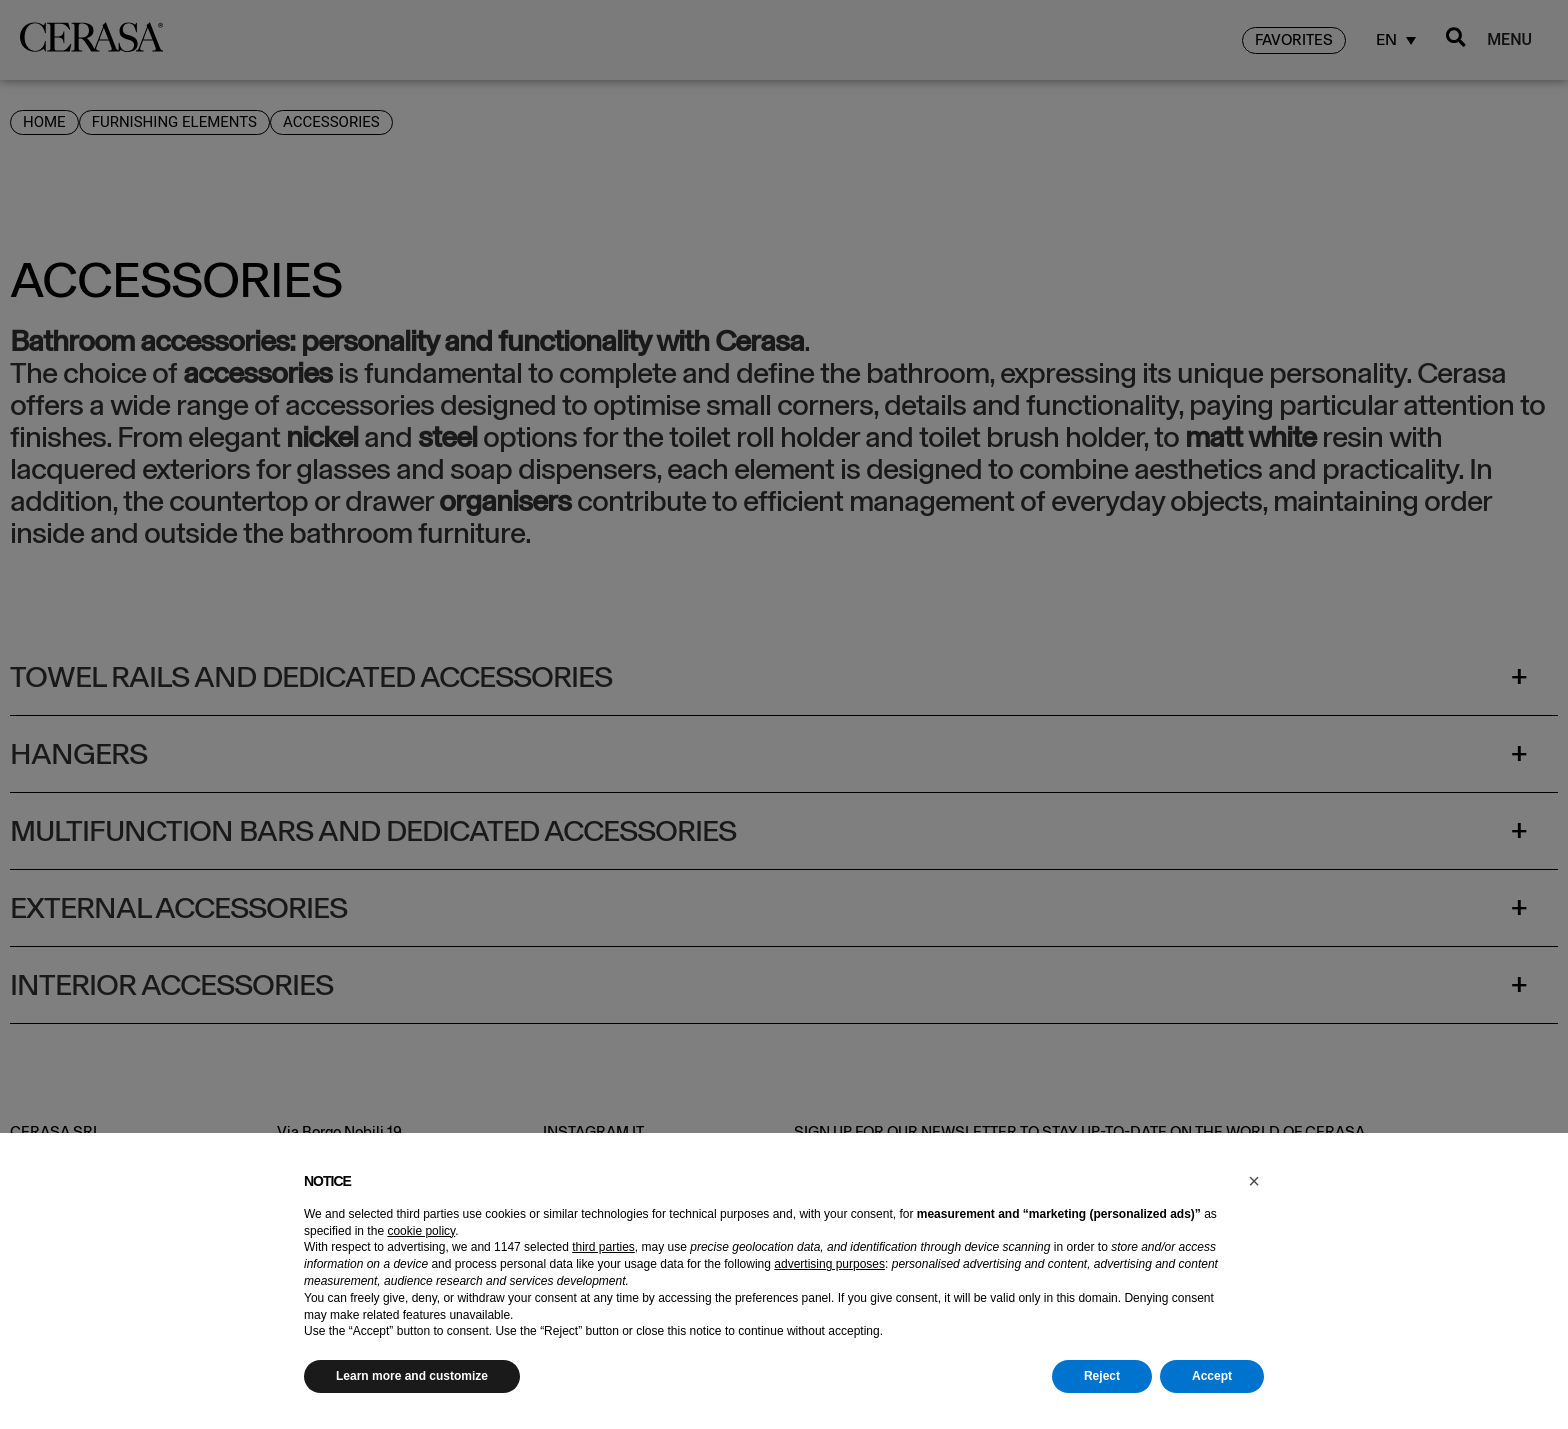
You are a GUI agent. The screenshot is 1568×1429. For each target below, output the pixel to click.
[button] (1254, 1181)
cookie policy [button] (421, 1231)
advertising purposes (829, 1264)
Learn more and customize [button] (412, 1376)
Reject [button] (1102, 1376)
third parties (603, 1247)
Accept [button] (1212, 1376)
